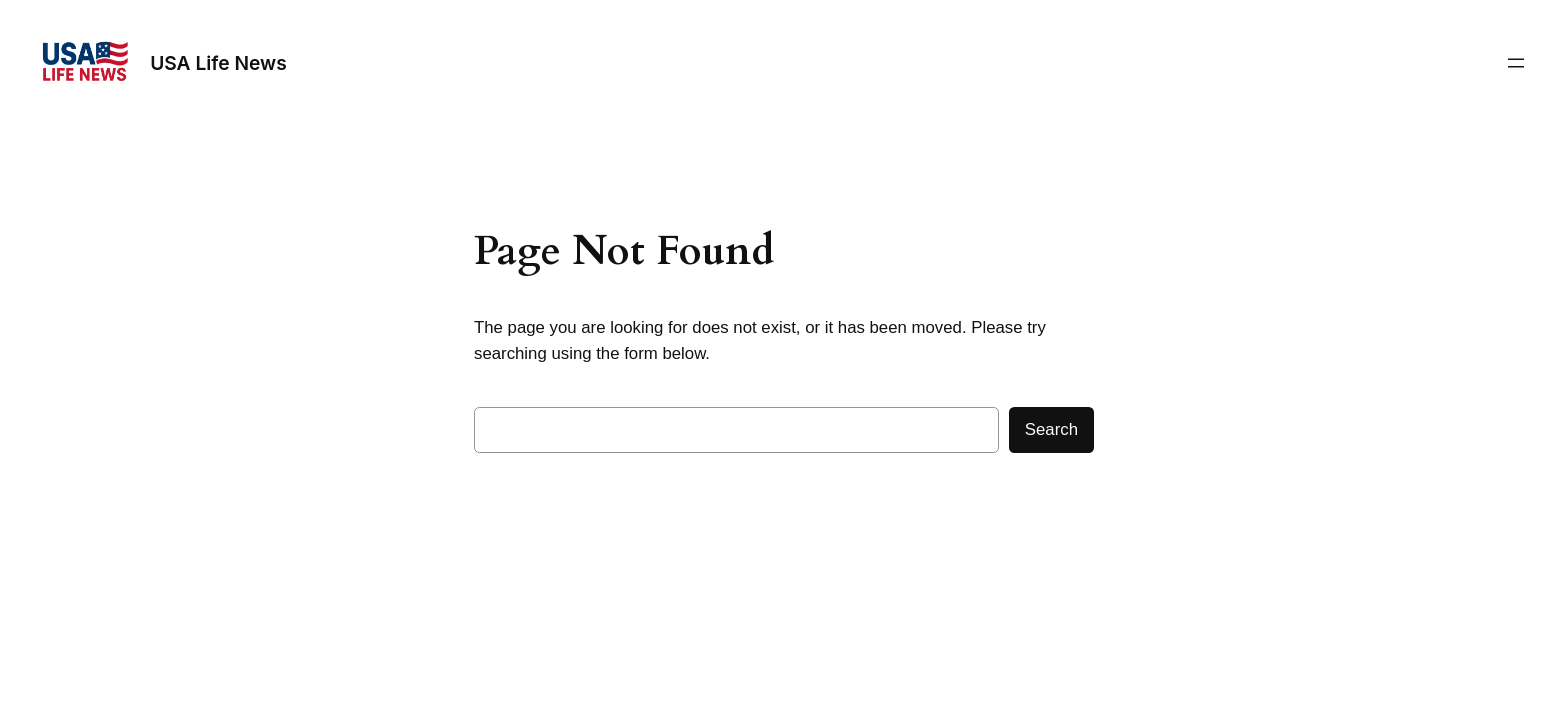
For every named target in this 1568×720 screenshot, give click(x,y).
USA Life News (218, 63)
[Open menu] (1516, 63)
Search (1051, 429)
